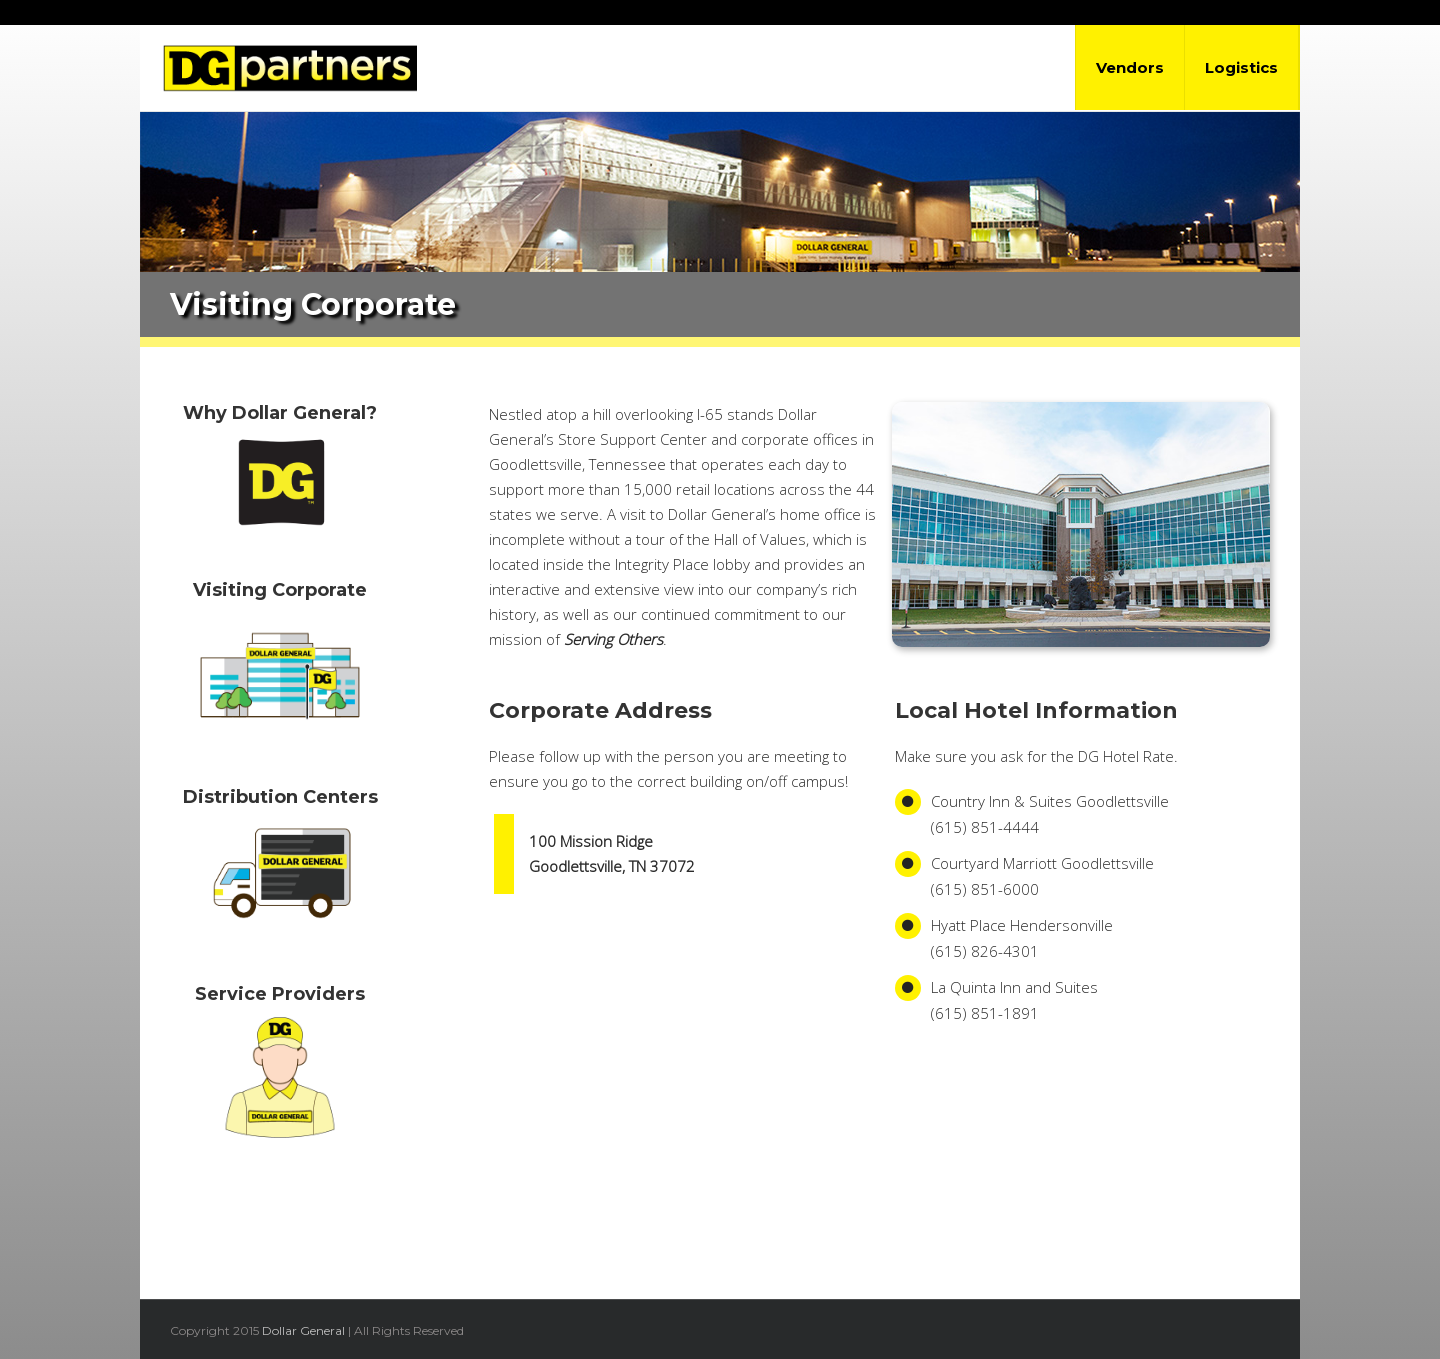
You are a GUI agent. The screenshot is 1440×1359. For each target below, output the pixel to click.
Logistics (1241, 67)
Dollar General (303, 1330)
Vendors (1130, 67)
